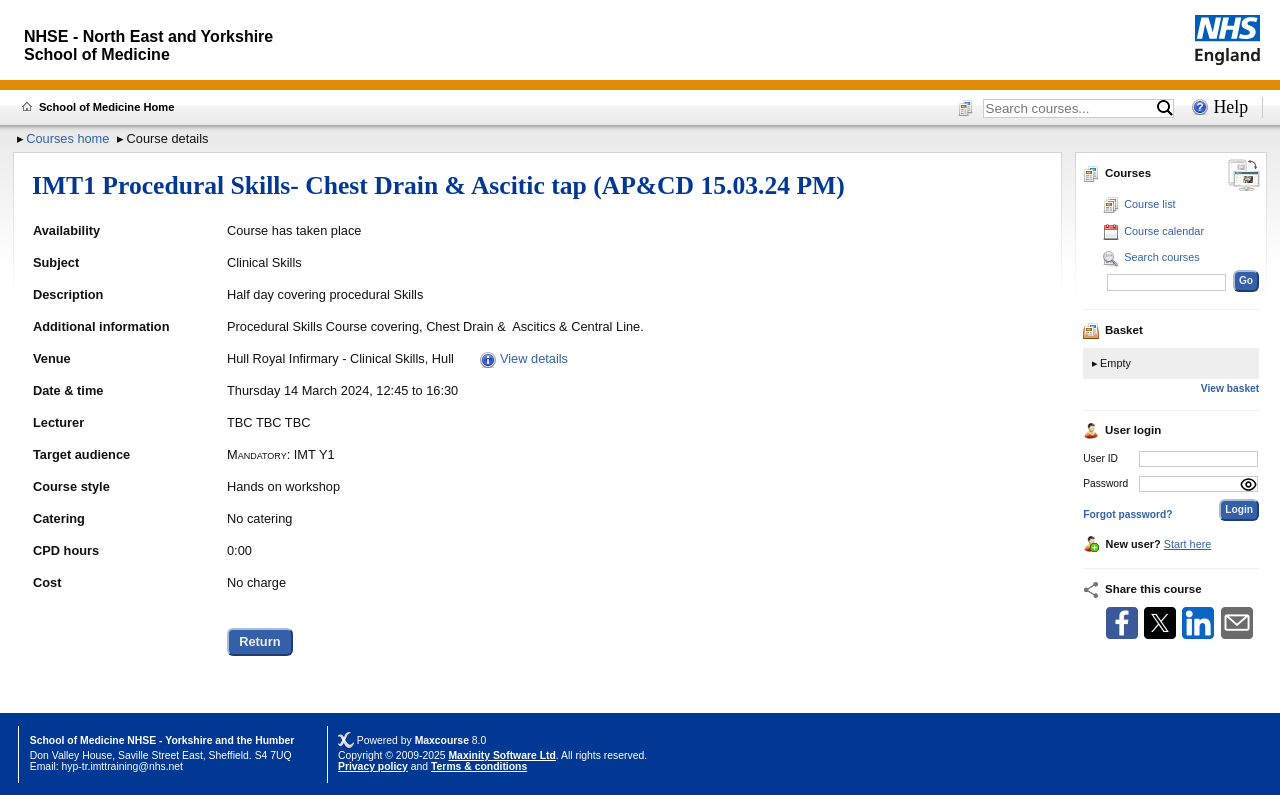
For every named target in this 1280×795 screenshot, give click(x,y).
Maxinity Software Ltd (501, 755)
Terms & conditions (479, 766)
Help (1230, 107)
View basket (1230, 388)
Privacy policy (373, 766)
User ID (1100, 458)
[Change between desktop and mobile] (1244, 176)
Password (1105, 483)
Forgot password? (1127, 514)
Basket (1113, 330)
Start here (1188, 544)
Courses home (67, 138)
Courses (1117, 173)
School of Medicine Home (106, 107)
